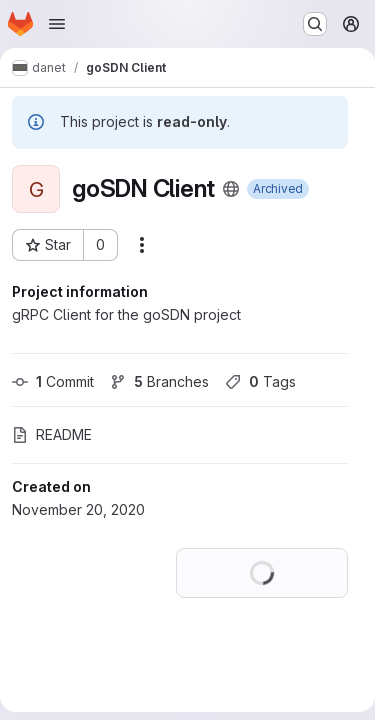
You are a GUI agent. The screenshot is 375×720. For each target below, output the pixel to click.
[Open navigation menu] (57, 24)
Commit (53, 381)
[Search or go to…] (315, 24)
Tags (260, 381)
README (52, 434)
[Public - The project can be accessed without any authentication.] (231, 189)
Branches (159, 381)
